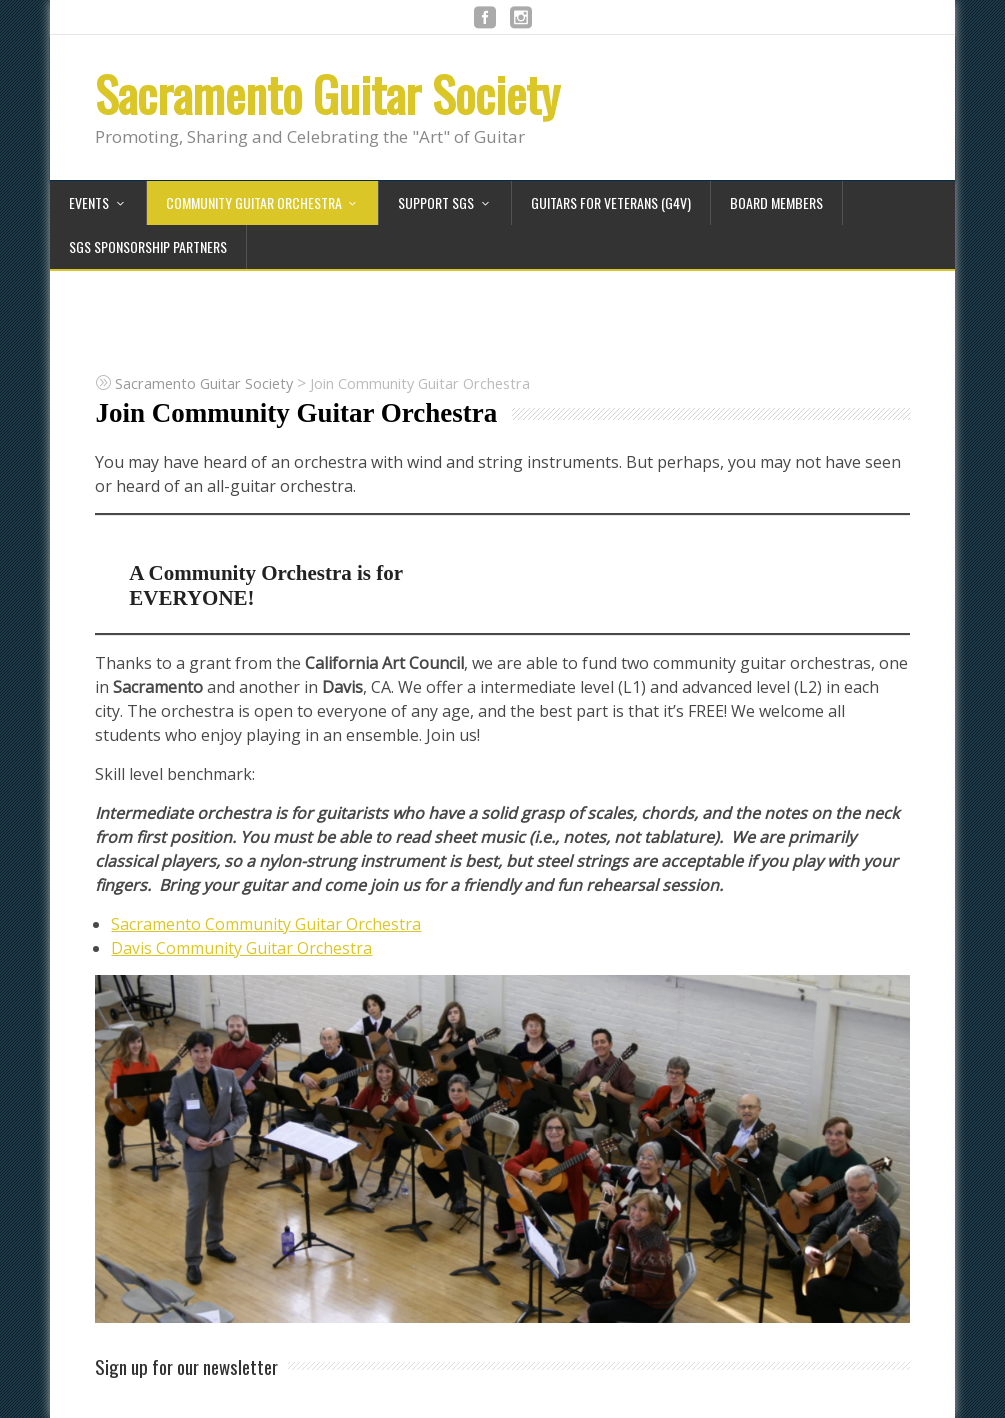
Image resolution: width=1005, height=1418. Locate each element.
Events (89, 202)
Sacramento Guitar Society (327, 93)
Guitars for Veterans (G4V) (611, 202)
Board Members (776, 202)
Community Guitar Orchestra (254, 202)
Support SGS (436, 202)
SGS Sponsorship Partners (148, 246)
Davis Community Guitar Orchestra (241, 948)
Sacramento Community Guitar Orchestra (266, 924)
